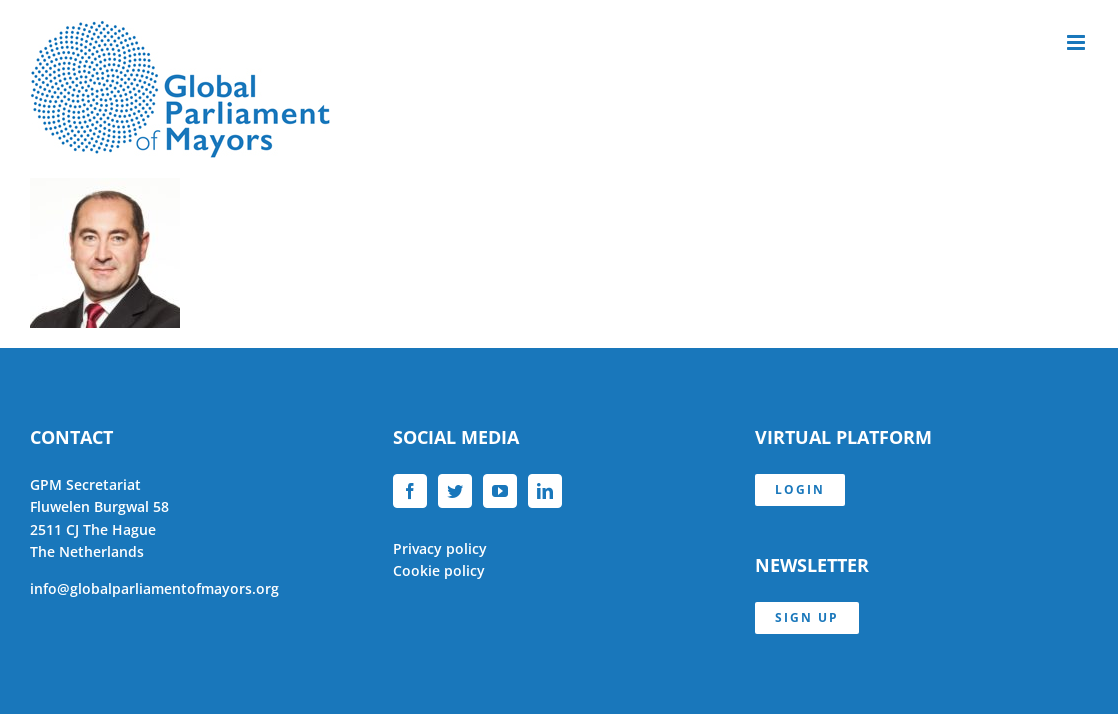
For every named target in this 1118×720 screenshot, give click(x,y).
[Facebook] (410, 491)
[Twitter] (455, 491)
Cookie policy (439, 570)
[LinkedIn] (545, 491)
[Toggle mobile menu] (1077, 42)
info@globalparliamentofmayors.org (154, 588)
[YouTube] (500, 491)
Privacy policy (440, 548)
